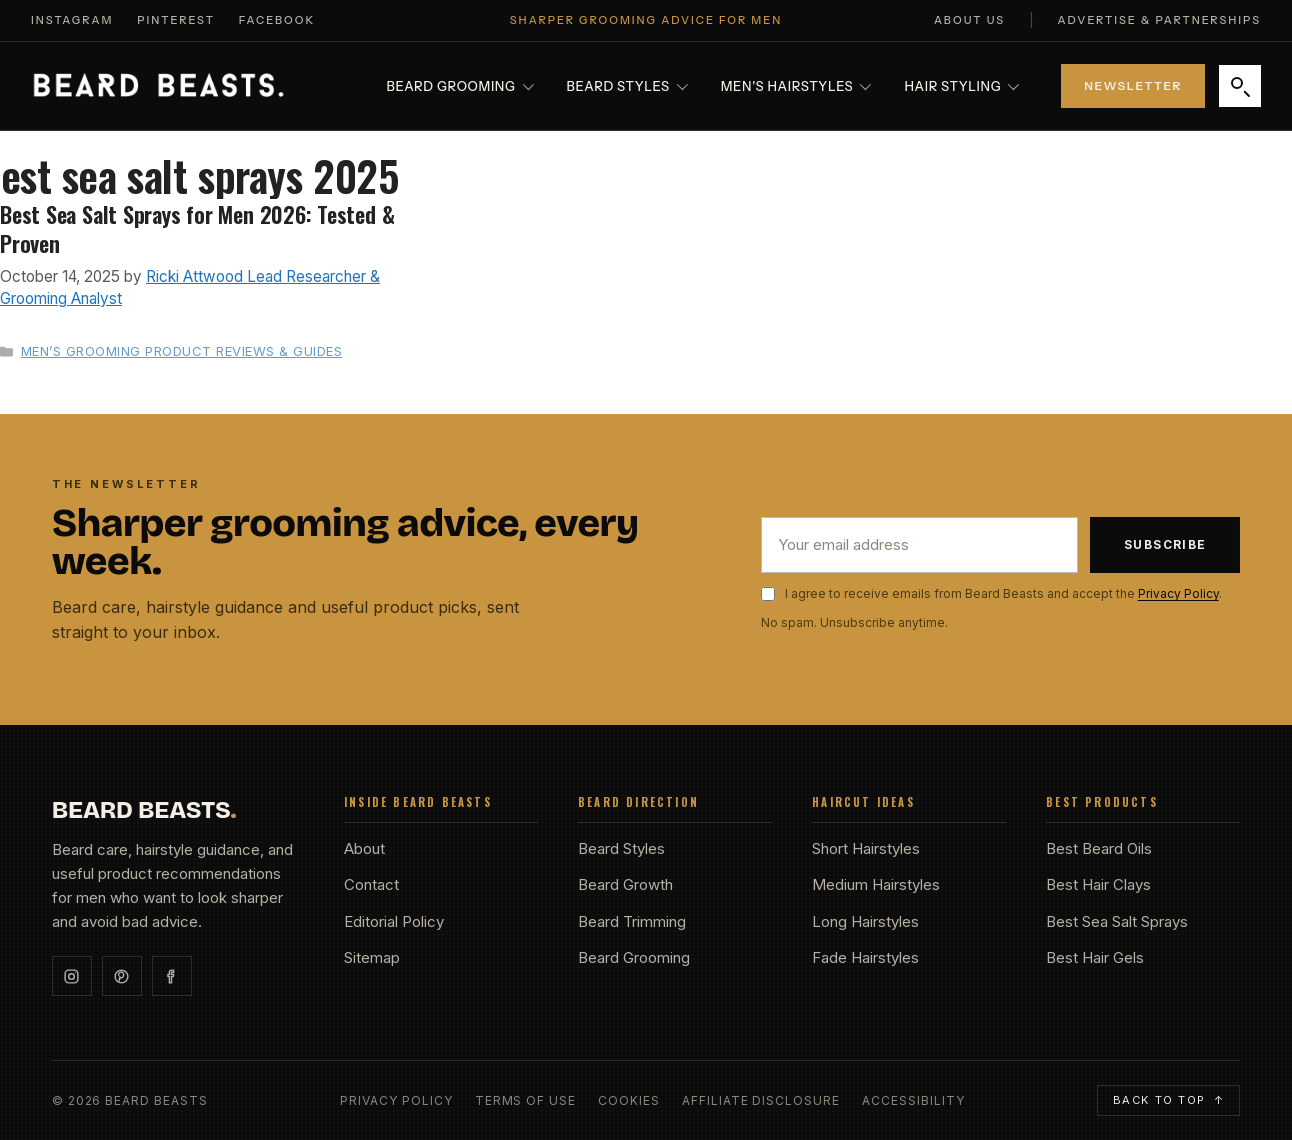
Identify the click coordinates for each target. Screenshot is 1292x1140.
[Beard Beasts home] (158, 86)
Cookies (629, 1101)
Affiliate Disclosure (761, 1101)
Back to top (1169, 1100)
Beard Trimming (632, 921)
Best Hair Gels (1095, 957)
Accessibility (913, 1101)
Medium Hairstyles (876, 884)
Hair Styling (961, 86)
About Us (969, 20)
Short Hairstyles (866, 848)
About (364, 848)
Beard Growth (625, 884)
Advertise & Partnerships (1159, 20)
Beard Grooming (460, 86)
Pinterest (176, 20)
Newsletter (1133, 85)
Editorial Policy (394, 921)
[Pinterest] (122, 976)
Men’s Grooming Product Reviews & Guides (182, 351)
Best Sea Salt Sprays (1117, 921)
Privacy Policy (1178, 593)
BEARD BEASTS (144, 810)
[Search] (1240, 86)
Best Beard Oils (1099, 848)
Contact (371, 884)
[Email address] (920, 545)
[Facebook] (172, 976)
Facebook (277, 20)
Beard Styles (627, 86)
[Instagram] (72, 976)
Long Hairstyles (865, 921)
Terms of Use (526, 1101)
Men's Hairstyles (796, 86)
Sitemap (372, 957)
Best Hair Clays (1098, 884)
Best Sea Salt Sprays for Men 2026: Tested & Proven (197, 228)
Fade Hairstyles (865, 957)
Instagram (72, 20)
